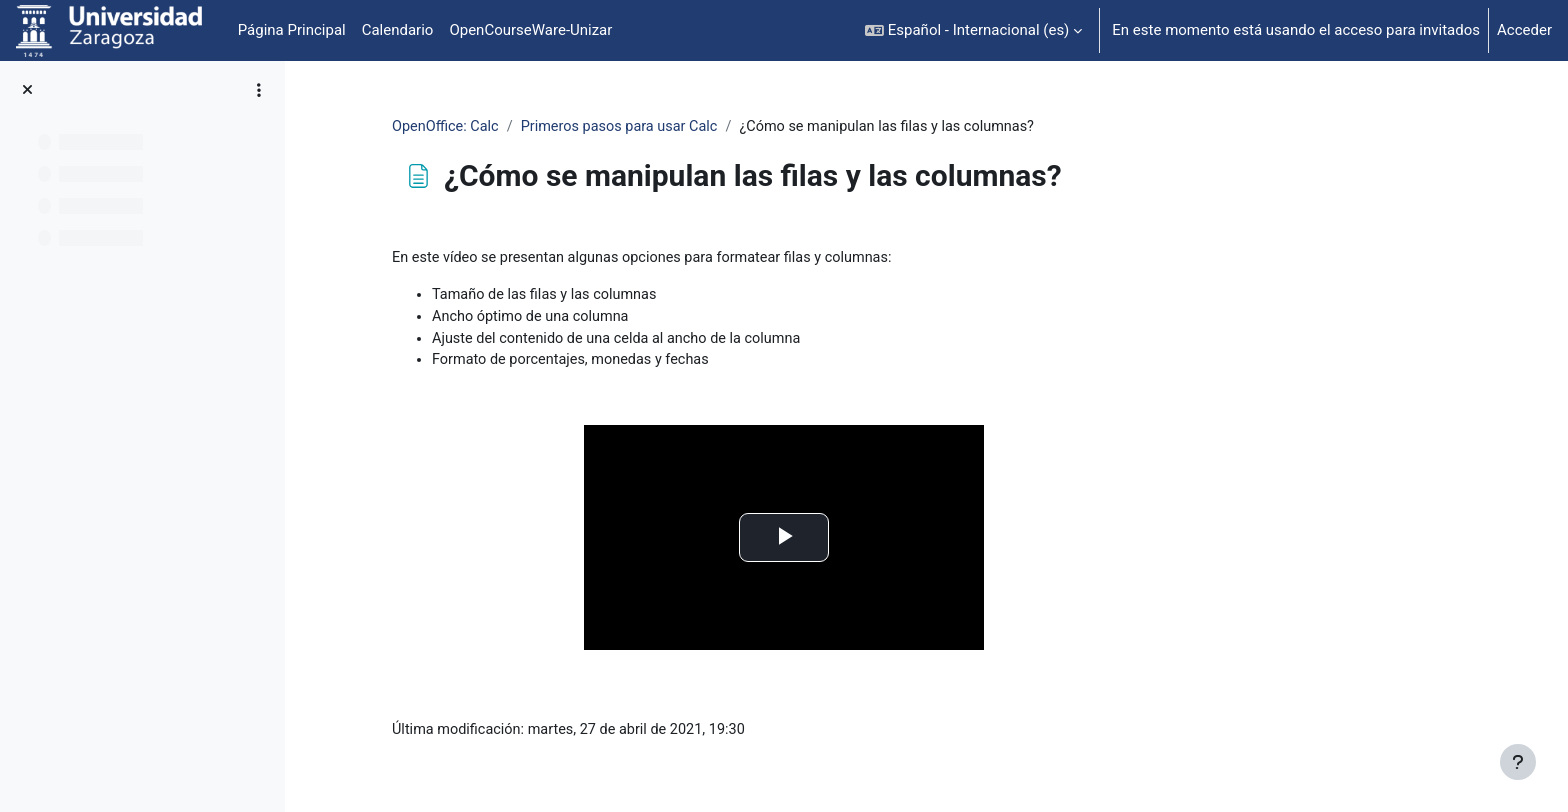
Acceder (1524, 30)
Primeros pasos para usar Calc (753, 127)
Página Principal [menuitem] (292, 30)
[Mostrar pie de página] (1518, 762)
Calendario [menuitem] (398, 30)
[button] (973, 30)
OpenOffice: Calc (574, 127)
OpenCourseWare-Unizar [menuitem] (530, 30)
